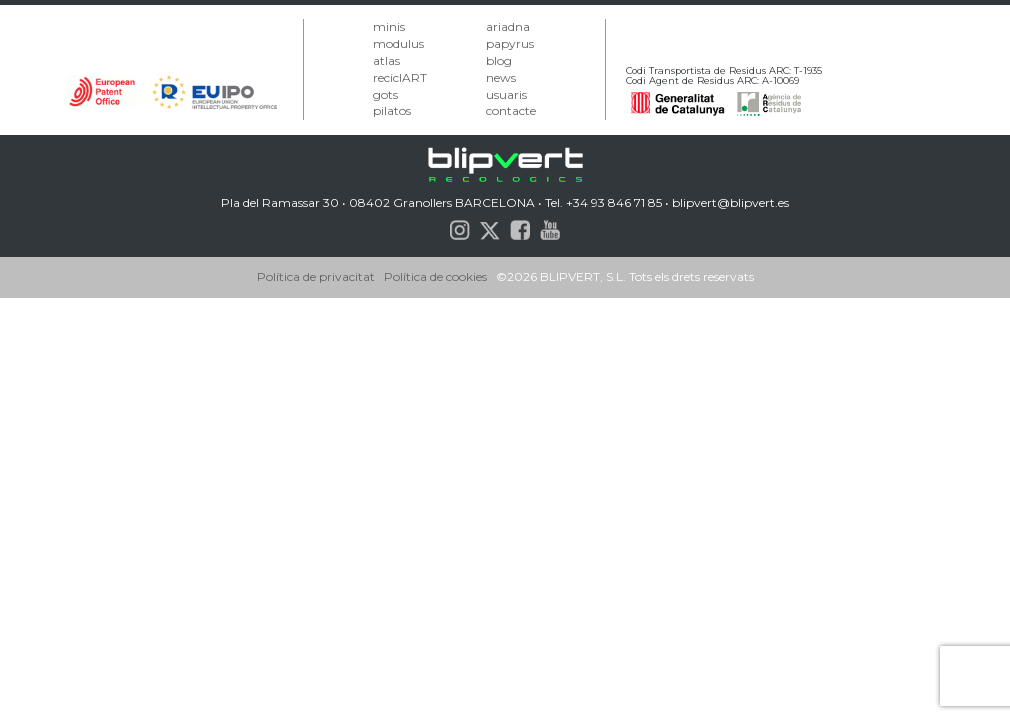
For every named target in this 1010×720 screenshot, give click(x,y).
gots (385, 94)
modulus (398, 43)
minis (389, 26)
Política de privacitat (316, 276)
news (501, 77)
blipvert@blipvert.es (730, 202)
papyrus (510, 43)
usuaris (506, 94)
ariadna (508, 26)
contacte (511, 110)
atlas (386, 60)
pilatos (392, 110)
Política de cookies (435, 276)
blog (499, 60)
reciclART (400, 77)
